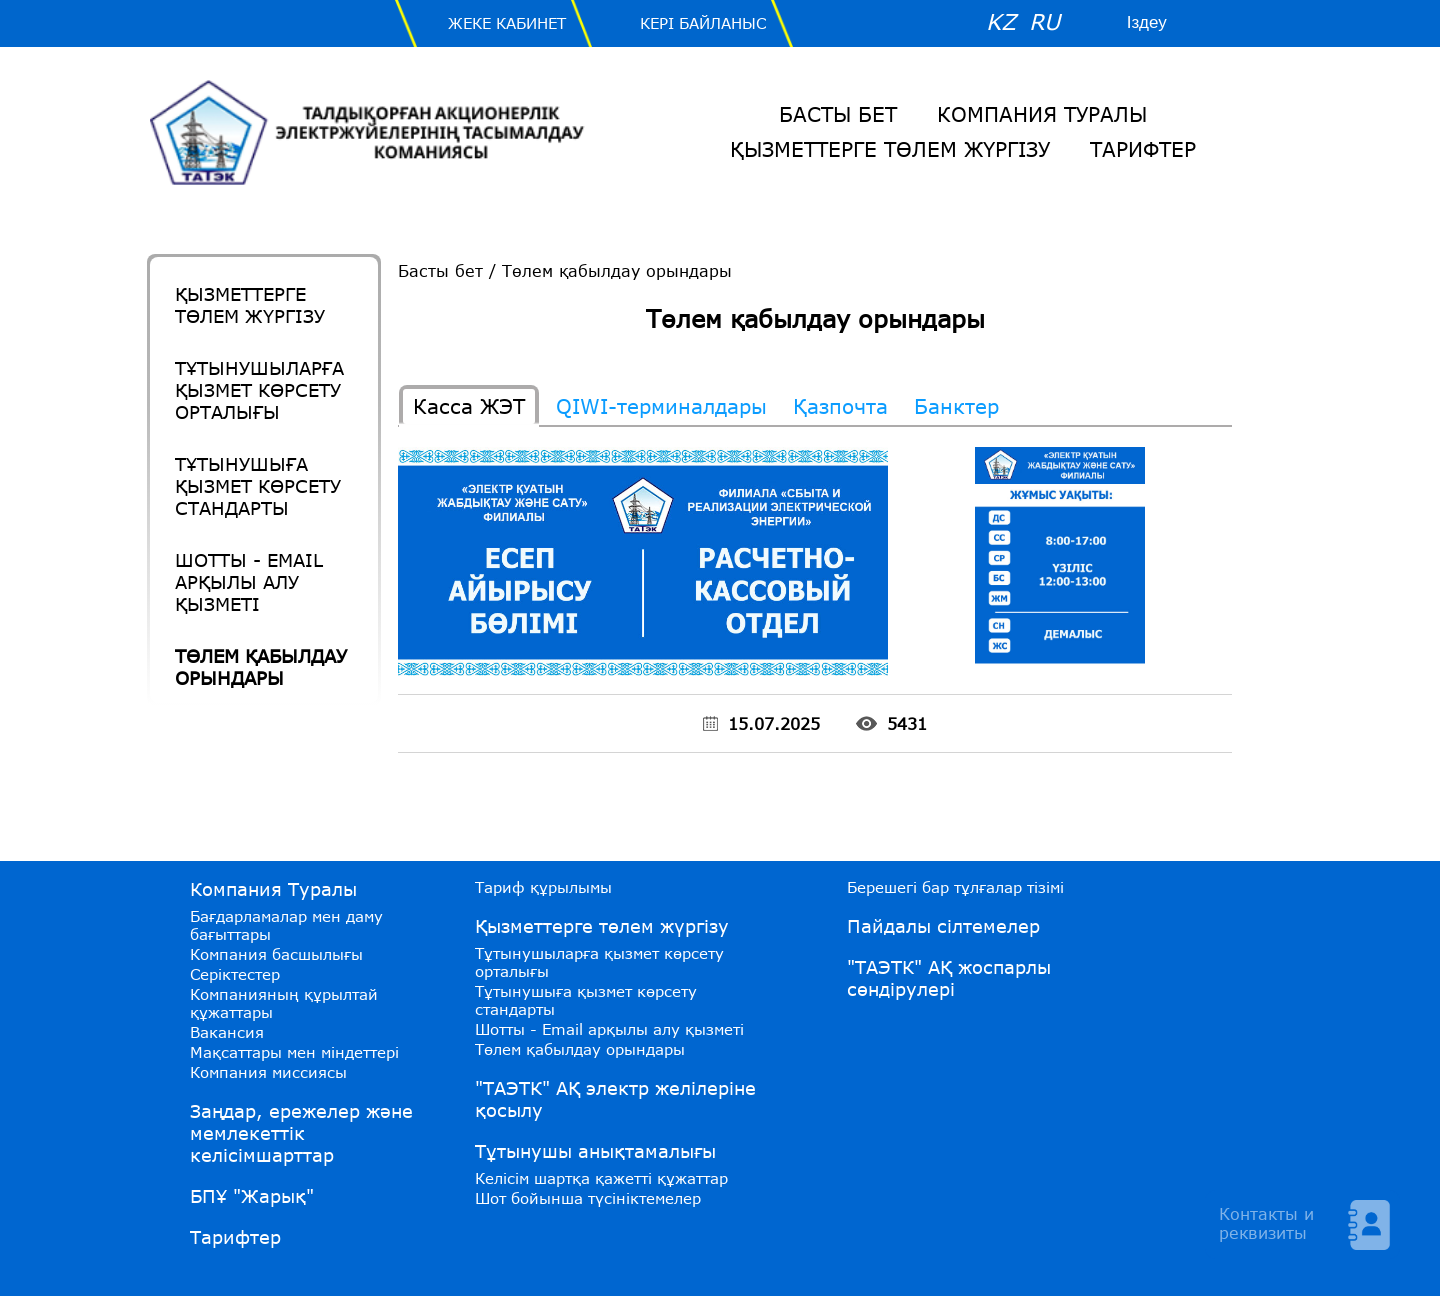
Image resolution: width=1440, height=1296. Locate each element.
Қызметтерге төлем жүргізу (890, 149)
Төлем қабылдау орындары (261, 667)
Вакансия (227, 1032)
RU (1044, 21)
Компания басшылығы (276, 954)
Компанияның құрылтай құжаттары (284, 1003)
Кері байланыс (703, 23)
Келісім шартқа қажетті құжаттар (601, 1178)
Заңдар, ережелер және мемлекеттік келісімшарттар (301, 1133)
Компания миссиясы (268, 1072)
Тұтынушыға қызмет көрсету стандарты (258, 486)
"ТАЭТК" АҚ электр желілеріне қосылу (615, 1099)
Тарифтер (1143, 149)
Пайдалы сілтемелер (943, 926)
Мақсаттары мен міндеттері (294, 1052)
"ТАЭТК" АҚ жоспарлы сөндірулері (949, 978)
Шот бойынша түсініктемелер (588, 1198)
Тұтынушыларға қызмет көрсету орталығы (259, 390)
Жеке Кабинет (507, 23)
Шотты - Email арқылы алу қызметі (249, 582)
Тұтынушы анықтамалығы (595, 1151)
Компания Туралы (1042, 114)
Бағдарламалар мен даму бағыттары (286, 925)
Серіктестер (235, 974)
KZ (1001, 21)
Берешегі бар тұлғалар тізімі (955, 887)
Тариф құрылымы (543, 887)
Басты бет (838, 114)
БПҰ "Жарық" (252, 1196)
